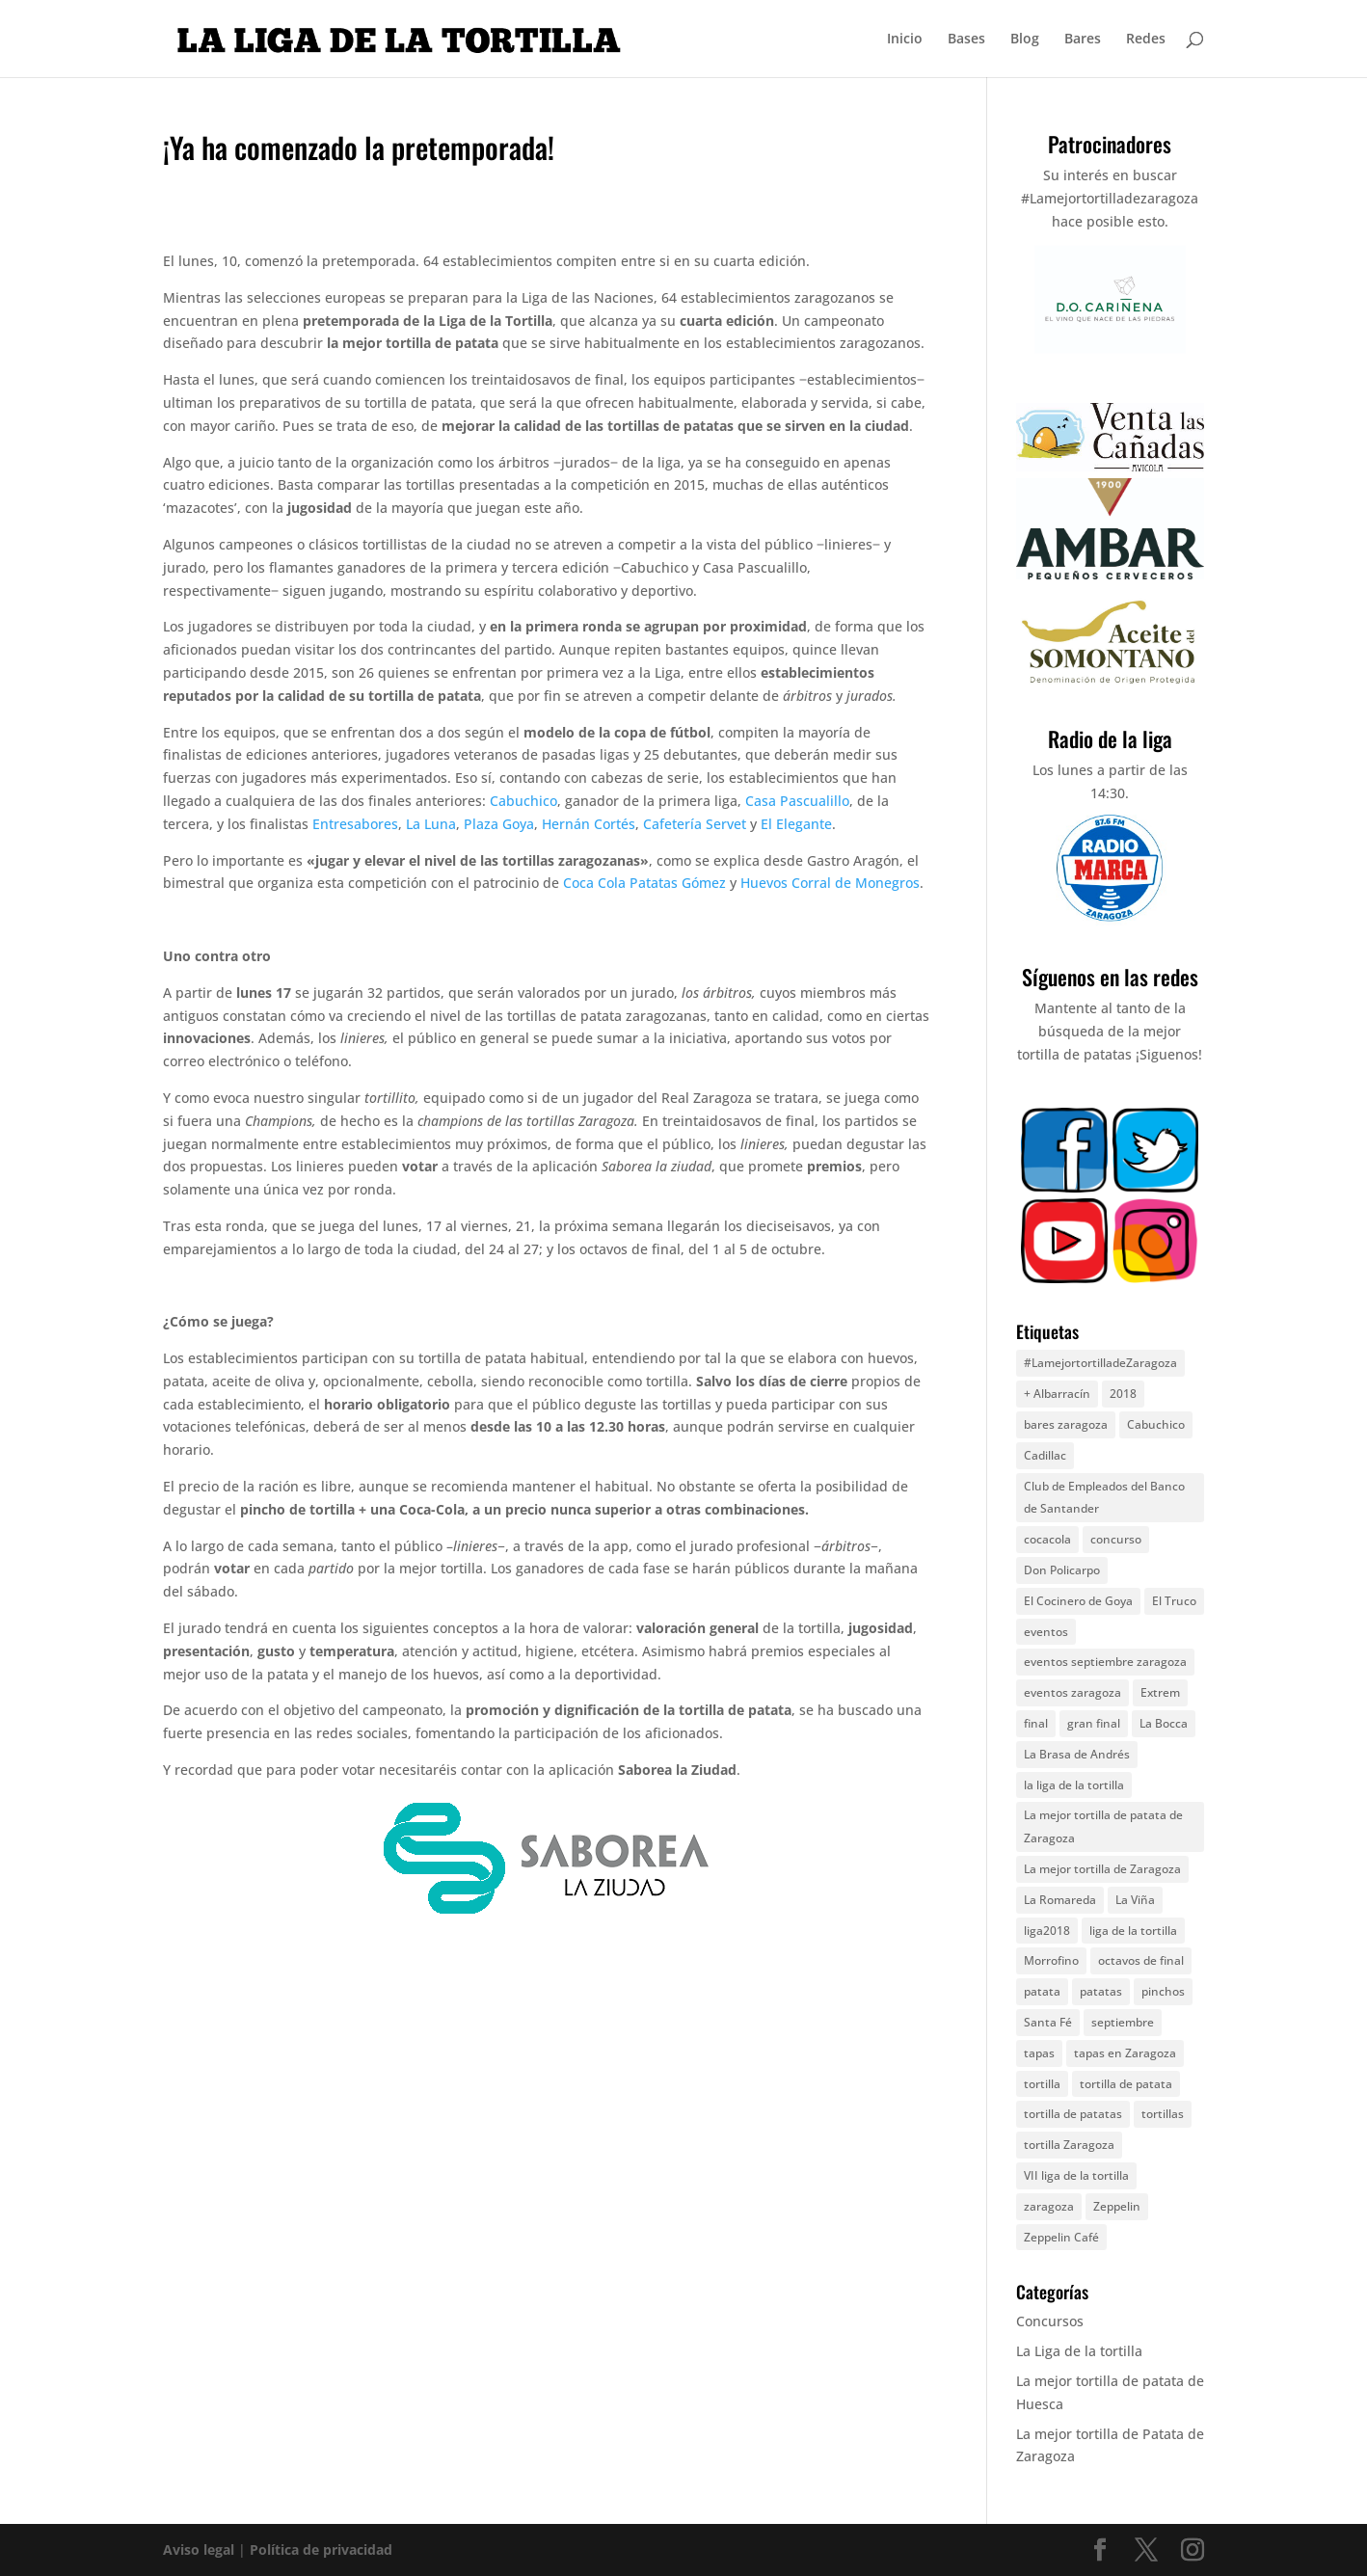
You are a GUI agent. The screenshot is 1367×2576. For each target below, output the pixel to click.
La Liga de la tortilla (1079, 2351)
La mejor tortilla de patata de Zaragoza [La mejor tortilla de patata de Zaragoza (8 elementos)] (1103, 1826)
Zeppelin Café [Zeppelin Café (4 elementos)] (1061, 2237)
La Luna (431, 824)
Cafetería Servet (694, 824)
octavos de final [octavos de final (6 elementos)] (1141, 1960)
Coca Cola (594, 882)
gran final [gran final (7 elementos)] (1093, 1723)
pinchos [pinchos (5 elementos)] (1163, 1991)
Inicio (905, 39)
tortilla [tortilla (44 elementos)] (1042, 2084)
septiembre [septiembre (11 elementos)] (1122, 2022)
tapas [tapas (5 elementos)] (1039, 2053)
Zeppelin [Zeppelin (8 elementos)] (1116, 2206)
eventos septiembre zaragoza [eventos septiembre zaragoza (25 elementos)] (1105, 1661)
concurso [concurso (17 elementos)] (1115, 1539)
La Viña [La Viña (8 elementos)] (1135, 1900)
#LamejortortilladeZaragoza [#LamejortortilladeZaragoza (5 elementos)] (1100, 1363)
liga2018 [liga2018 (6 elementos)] (1047, 1930)
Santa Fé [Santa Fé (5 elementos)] (1048, 2022)
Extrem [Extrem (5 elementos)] (1160, 1692)
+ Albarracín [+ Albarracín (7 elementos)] (1057, 1393)
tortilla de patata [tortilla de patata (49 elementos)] (1126, 2084)
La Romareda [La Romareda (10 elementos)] (1060, 1900)
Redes (1146, 39)
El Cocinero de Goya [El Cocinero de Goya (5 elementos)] (1078, 1601)
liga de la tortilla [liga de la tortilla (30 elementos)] (1133, 1930)
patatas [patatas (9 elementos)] (1101, 1991)
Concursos (1050, 2321)
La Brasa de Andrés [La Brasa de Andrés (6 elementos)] (1077, 1754)
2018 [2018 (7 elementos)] (1123, 1393)
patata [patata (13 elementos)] (1042, 1991)
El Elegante (796, 824)
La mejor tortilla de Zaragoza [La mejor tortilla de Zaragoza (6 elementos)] (1102, 1869)
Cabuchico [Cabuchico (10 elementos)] (1156, 1424)
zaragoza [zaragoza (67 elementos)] (1049, 2206)
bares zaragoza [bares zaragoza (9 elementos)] (1066, 1424)
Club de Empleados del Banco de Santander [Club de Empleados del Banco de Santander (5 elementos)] (1104, 1497)
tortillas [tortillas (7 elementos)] (1162, 2114)
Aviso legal (198, 2549)
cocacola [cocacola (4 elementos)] (1047, 1539)
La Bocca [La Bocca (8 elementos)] (1163, 1723)
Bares (1082, 39)
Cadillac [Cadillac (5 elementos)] (1045, 1455)
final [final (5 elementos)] (1036, 1723)
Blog (1024, 39)
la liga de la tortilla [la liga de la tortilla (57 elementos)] (1074, 1785)
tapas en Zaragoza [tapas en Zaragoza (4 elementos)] (1125, 2053)
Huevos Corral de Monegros (830, 882)
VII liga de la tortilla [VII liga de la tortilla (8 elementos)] (1076, 2175)
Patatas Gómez (678, 882)
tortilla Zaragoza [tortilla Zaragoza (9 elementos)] (1069, 2144)
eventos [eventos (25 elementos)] (1046, 1631)
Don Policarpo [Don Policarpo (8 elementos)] (1062, 1570)
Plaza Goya (499, 824)
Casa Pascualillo (797, 801)
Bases (966, 39)
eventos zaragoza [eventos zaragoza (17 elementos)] (1072, 1692)
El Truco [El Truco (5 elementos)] (1174, 1601)
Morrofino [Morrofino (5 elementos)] (1051, 1960)
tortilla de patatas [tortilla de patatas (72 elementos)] (1073, 2114)
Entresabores (355, 824)
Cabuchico (523, 801)
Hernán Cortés (588, 824)
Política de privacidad (321, 2549)
